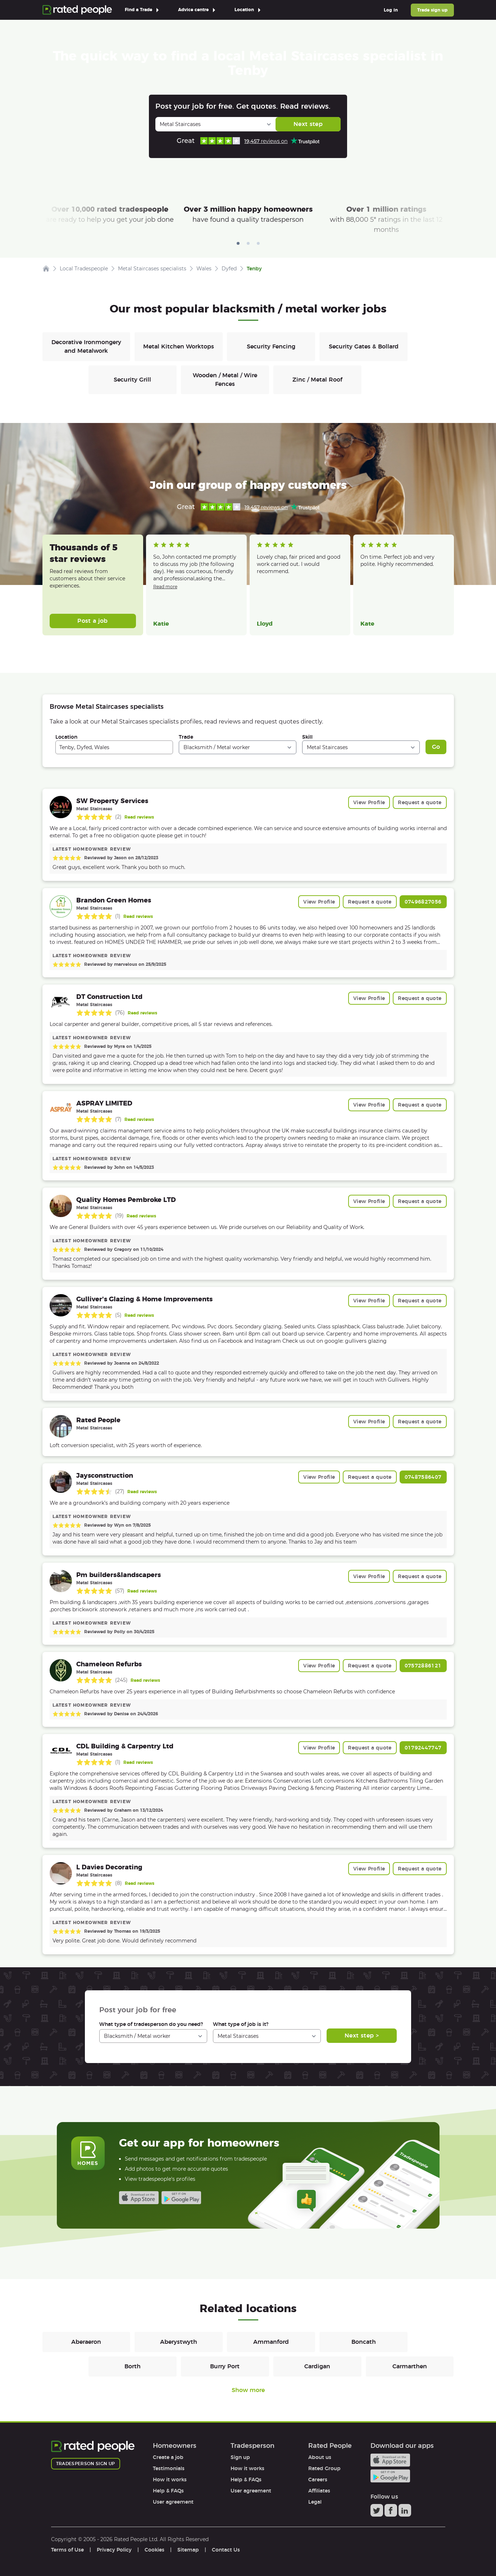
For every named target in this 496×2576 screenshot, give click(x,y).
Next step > (362, 2035)
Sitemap (188, 2549)
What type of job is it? (240, 2024)
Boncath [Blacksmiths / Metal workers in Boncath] (363, 2341)
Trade (186, 737)
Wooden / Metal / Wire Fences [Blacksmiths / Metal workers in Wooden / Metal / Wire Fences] (225, 379)
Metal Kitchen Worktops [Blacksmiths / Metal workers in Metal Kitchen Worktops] (178, 346)
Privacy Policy (114, 2549)
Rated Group (324, 2468)
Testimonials (169, 2468)
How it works (170, 2479)
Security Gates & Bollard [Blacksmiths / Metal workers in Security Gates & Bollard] (364, 346)
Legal (315, 2502)
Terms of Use (67, 2549)
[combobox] (114, 747)
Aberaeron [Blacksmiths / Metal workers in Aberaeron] (86, 2341)
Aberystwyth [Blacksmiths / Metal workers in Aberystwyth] (178, 2341)
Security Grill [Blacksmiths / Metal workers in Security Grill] (132, 379)
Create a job (168, 2457)
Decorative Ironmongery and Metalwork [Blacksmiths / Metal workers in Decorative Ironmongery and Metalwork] (86, 346)
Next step (308, 124)
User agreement (173, 2502)
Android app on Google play (181, 2197)
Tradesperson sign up (85, 2463)
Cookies (154, 2549)
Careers (317, 2479)
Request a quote (419, 802)
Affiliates (319, 2490)
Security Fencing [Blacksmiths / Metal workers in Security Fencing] (271, 346)
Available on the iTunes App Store (139, 2197)
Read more (165, 586)
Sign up (240, 2457)
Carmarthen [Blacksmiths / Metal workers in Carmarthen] (409, 2366)
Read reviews (139, 817)
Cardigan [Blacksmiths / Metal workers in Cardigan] (317, 2366)
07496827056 (423, 902)
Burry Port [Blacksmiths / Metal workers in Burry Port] (225, 2366)
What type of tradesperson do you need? (151, 2024)
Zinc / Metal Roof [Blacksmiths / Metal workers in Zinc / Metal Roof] (317, 379)
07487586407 (423, 1477)
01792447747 (423, 1747)
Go (436, 746)
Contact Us (226, 2549)
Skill (307, 737)
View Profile (369, 802)
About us (319, 2457)
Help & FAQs (168, 2490)
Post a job (92, 620)
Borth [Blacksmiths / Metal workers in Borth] (132, 2366)
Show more (248, 2390)
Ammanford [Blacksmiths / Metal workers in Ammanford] (271, 2341)
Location (66, 737)
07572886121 (423, 1665)
